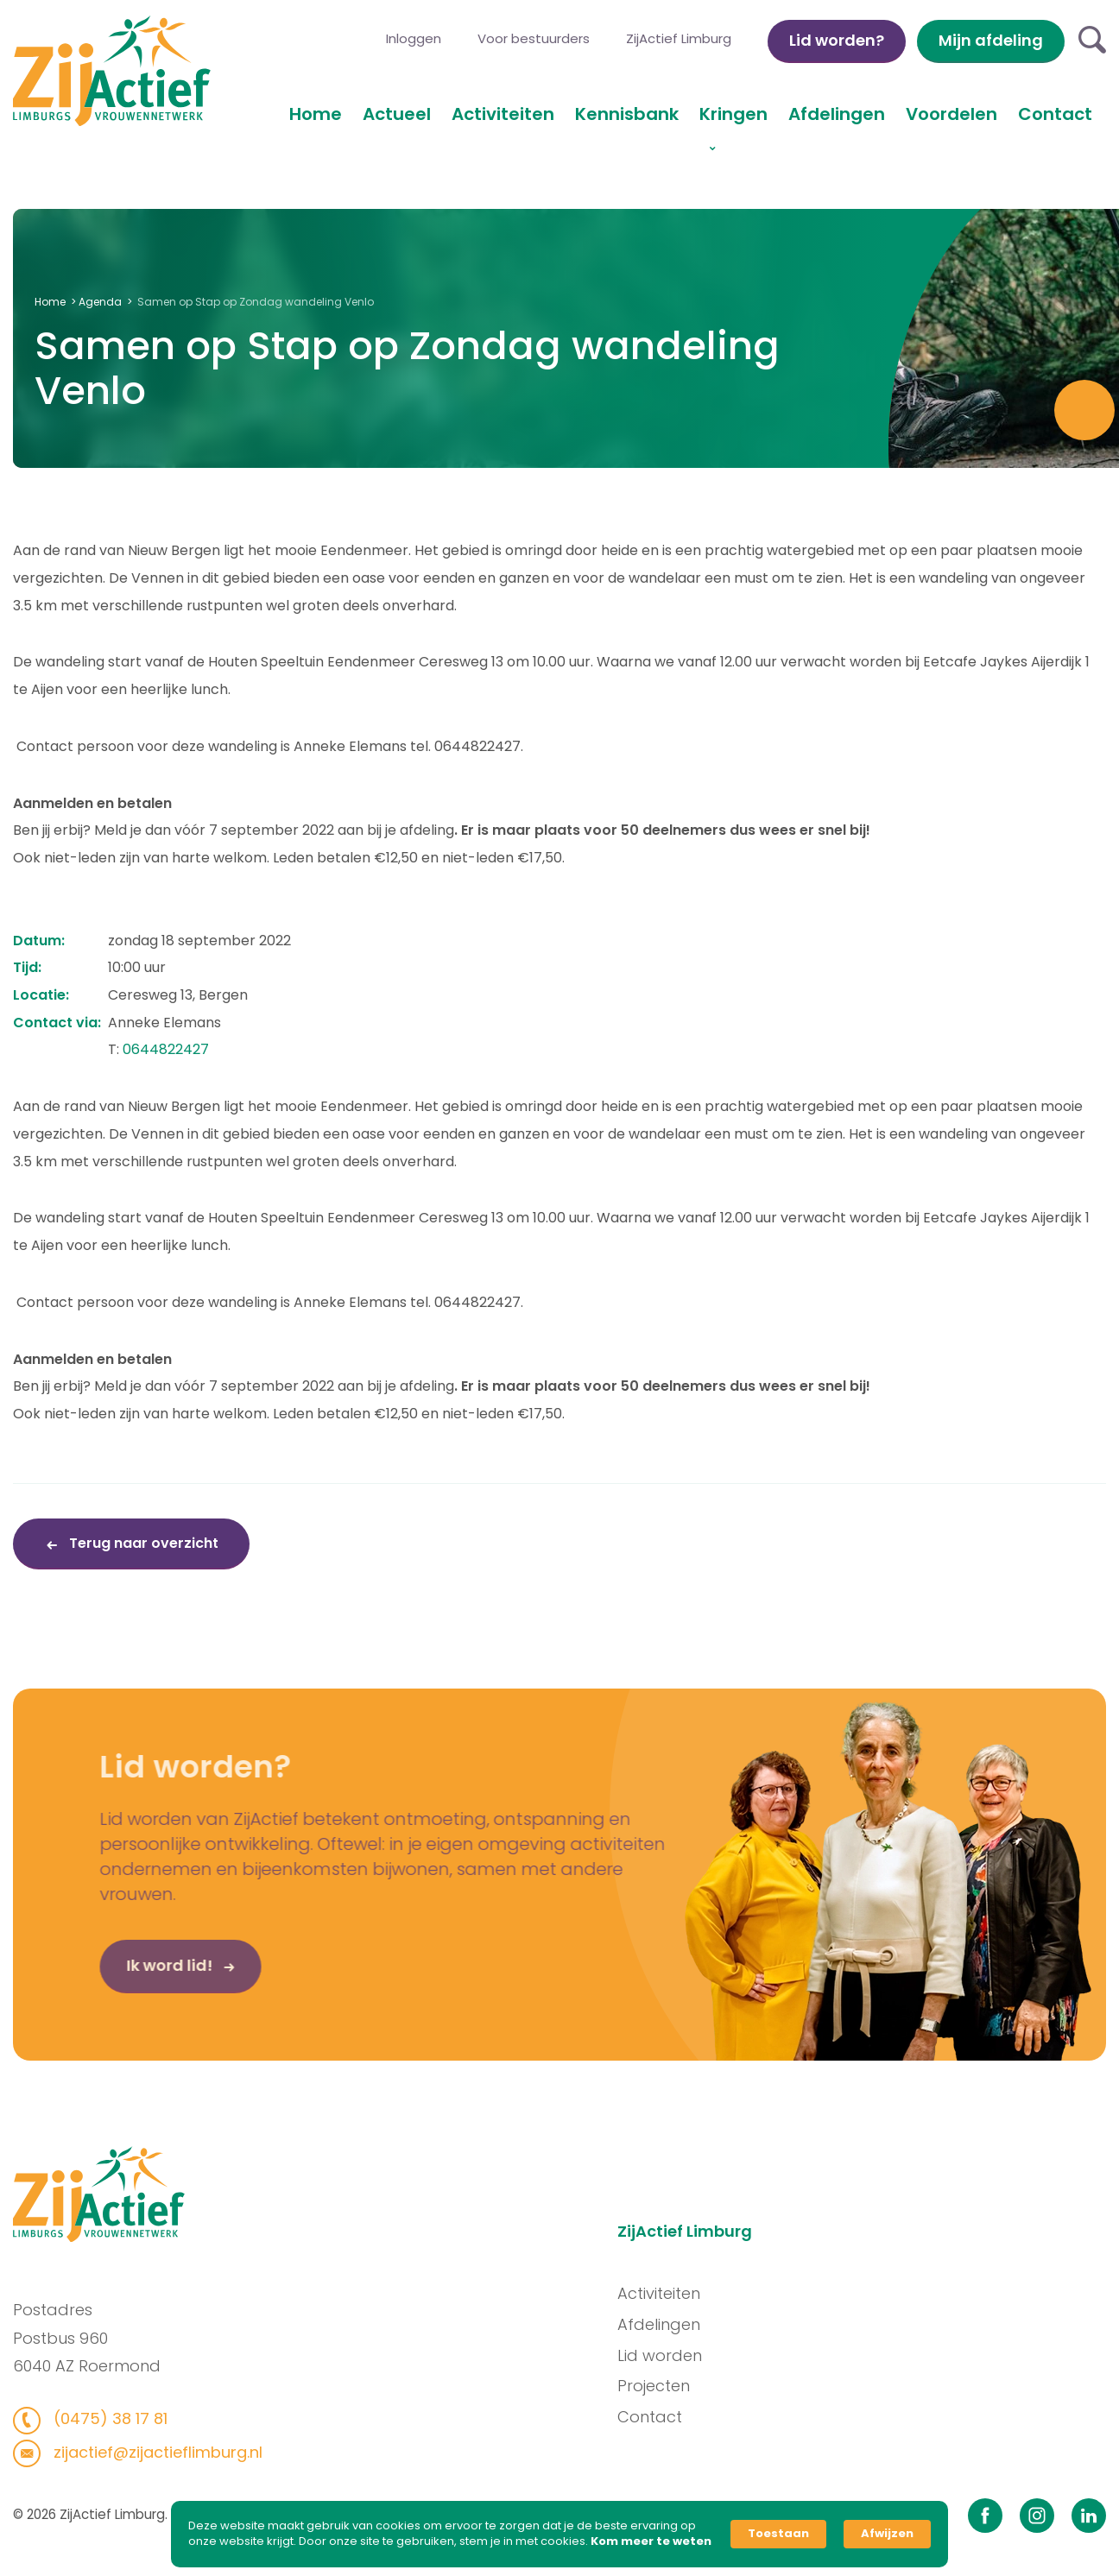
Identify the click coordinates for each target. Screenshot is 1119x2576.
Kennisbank (627, 114)
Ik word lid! (141, 1971)
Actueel (397, 114)
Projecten (660, 2385)
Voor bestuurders (533, 38)
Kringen (733, 114)
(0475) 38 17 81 (101, 2418)
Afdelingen (836, 114)
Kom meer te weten (651, 2541)
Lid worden (666, 2355)
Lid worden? (836, 40)
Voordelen (951, 114)
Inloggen (413, 38)
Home (315, 114)
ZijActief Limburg (678, 38)
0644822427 (166, 1049)
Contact (1055, 114)
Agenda (100, 301)
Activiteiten (503, 114)
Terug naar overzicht (142, 1543)
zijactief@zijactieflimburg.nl (149, 2452)
